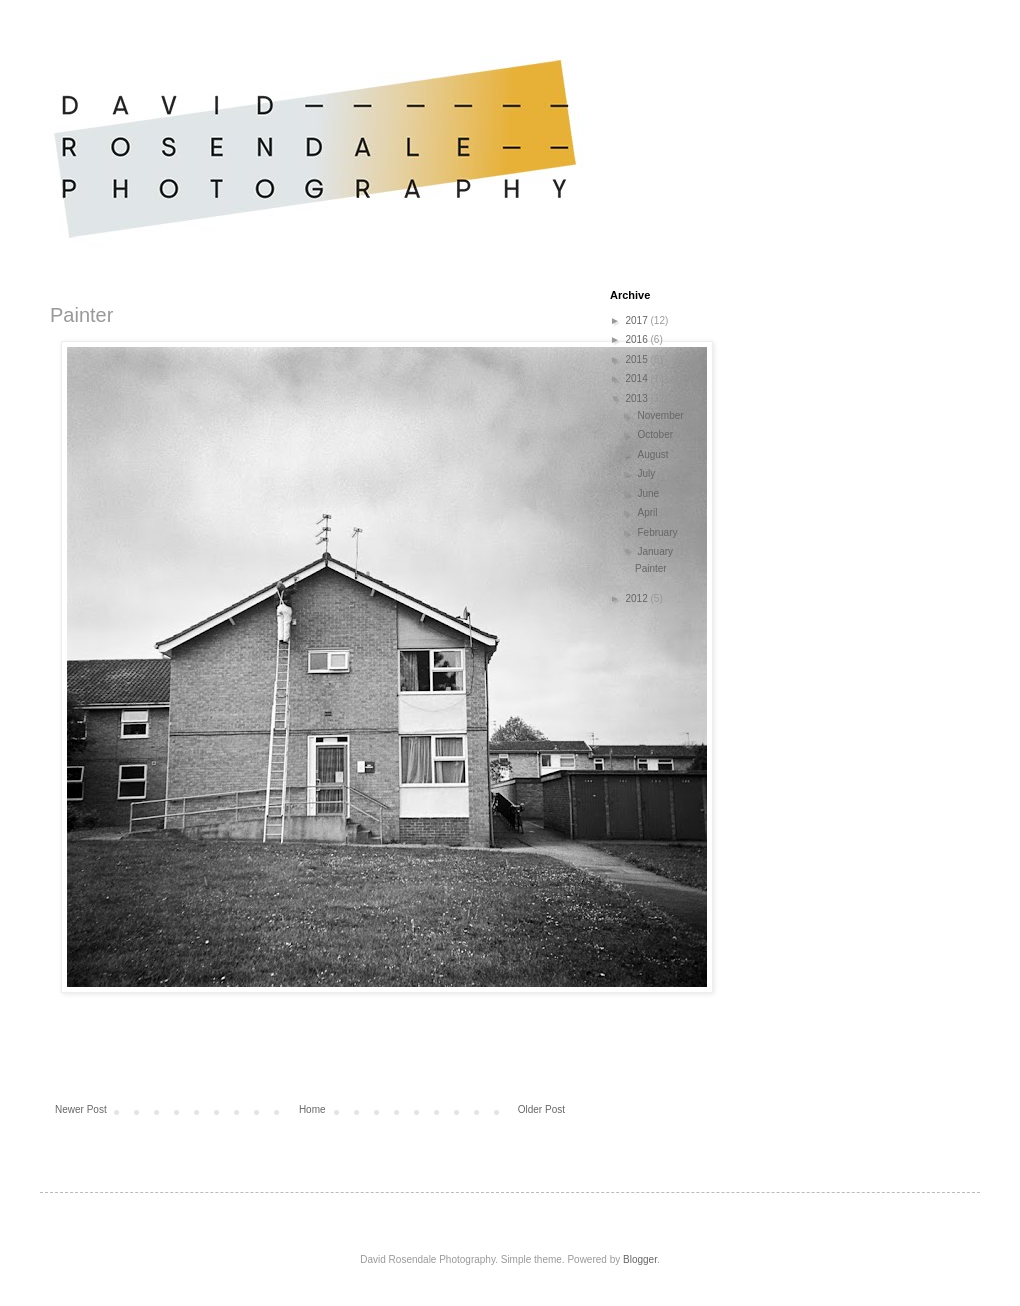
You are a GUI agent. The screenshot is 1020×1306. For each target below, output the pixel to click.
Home (312, 1109)
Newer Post (81, 1109)
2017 (637, 320)
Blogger (640, 1259)
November (661, 415)
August (654, 454)
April (648, 512)
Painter (651, 568)
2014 (637, 378)
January (656, 551)
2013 (637, 398)
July (647, 473)
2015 (637, 359)
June (649, 493)
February (658, 532)
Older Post (541, 1109)
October (656, 434)
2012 (637, 598)
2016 (637, 339)
